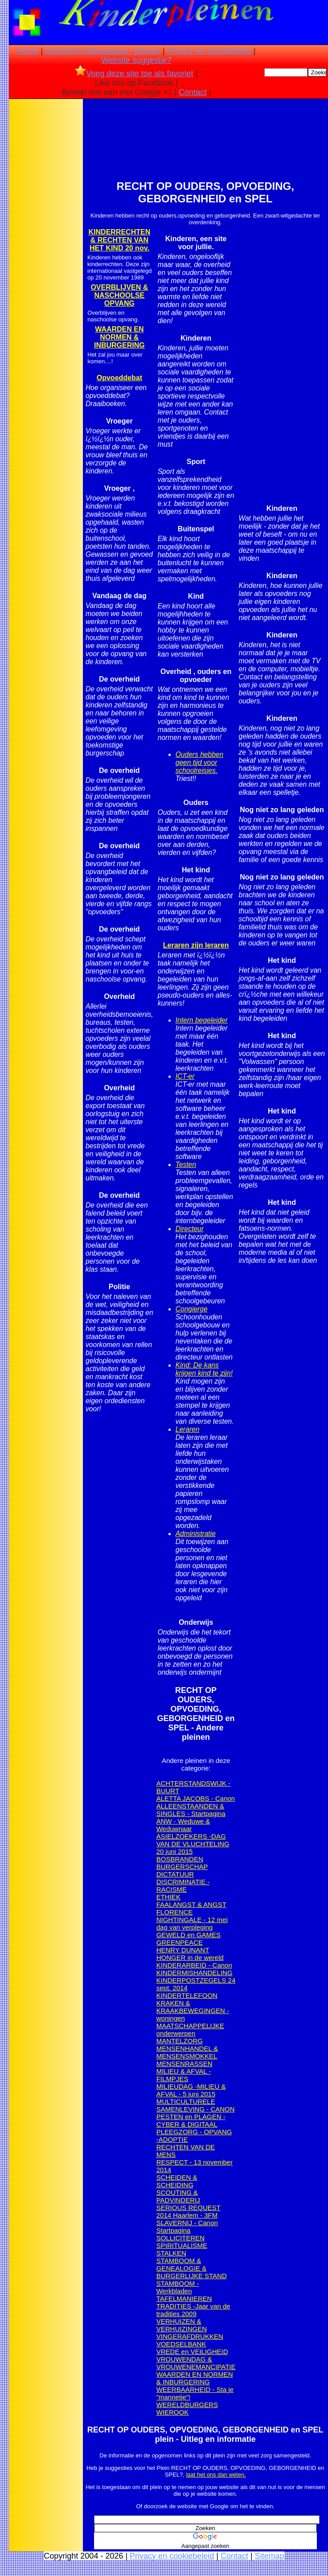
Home (27, 50)
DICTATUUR (175, 1874)
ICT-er (185, 1076)
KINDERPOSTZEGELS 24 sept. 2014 (196, 1984)
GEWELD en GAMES (188, 1935)
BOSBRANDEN (179, 1859)
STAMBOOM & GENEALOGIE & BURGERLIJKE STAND (191, 2268)
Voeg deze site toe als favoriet (134, 73)
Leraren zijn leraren (196, 945)
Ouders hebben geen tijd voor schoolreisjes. (200, 762)
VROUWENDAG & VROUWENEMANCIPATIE (196, 2363)
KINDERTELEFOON (186, 1995)
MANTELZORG (179, 2041)
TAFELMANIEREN (184, 2298)
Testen (186, 1164)
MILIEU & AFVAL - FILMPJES (183, 2075)
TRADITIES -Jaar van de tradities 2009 (193, 2309)
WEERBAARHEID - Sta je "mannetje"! (195, 2393)
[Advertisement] (46, 241)
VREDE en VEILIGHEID (192, 2351)
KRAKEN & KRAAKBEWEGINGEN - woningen (192, 2010)
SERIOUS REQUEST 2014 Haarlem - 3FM (188, 2211)
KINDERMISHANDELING (194, 1972)
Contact (192, 92)
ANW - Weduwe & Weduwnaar (183, 1824)
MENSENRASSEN (184, 2063)
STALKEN (171, 2253)
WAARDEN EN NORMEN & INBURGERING (194, 2378)
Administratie (196, 1533)
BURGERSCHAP (182, 1866)
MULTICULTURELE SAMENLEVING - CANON (195, 2105)
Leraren (188, 1429)
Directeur (190, 1229)
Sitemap (269, 2555)
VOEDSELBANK (181, 2344)
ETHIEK (168, 1897)
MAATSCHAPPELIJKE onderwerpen (190, 2029)
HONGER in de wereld (190, 1957)
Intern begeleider (202, 1020)
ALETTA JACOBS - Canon (195, 1798)
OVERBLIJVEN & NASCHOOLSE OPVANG (119, 295)
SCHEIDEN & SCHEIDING (176, 2181)
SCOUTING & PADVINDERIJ (178, 2196)
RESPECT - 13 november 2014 (194, 2165)
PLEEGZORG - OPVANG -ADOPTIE (194, 2135)
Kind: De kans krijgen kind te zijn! (204, 1369)
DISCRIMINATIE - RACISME (183, 1885)
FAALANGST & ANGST (191, 1904)
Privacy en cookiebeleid (209, 50)
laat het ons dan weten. (216, 2474)
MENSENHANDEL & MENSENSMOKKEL (187, 2052)
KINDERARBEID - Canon (194, 1965)
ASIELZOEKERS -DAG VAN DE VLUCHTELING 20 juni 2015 (193, 1843)
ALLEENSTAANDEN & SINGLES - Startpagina (191, 1809)
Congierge (192, 1309)
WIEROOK (172, 2412)
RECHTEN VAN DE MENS (185, 2150)
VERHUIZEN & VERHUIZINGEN (181, 2325)
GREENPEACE (179, 1942)
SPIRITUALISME (181, 2245)
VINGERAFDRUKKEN (189, 2336)
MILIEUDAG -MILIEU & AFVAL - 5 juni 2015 (191, 2090)
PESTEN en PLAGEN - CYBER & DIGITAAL (191, 2120)
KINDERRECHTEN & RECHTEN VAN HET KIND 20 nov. (120, 240)
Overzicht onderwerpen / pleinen (102, 50)
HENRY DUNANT (182, 1950)
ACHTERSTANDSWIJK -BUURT (193, 1787)
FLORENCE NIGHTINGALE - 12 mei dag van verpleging (192, 1919)
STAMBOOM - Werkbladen (177, 2287)
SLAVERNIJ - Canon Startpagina (187, 2226)
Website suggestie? (136, 60)
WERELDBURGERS (187, 2404)
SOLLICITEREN (180, 2238)
